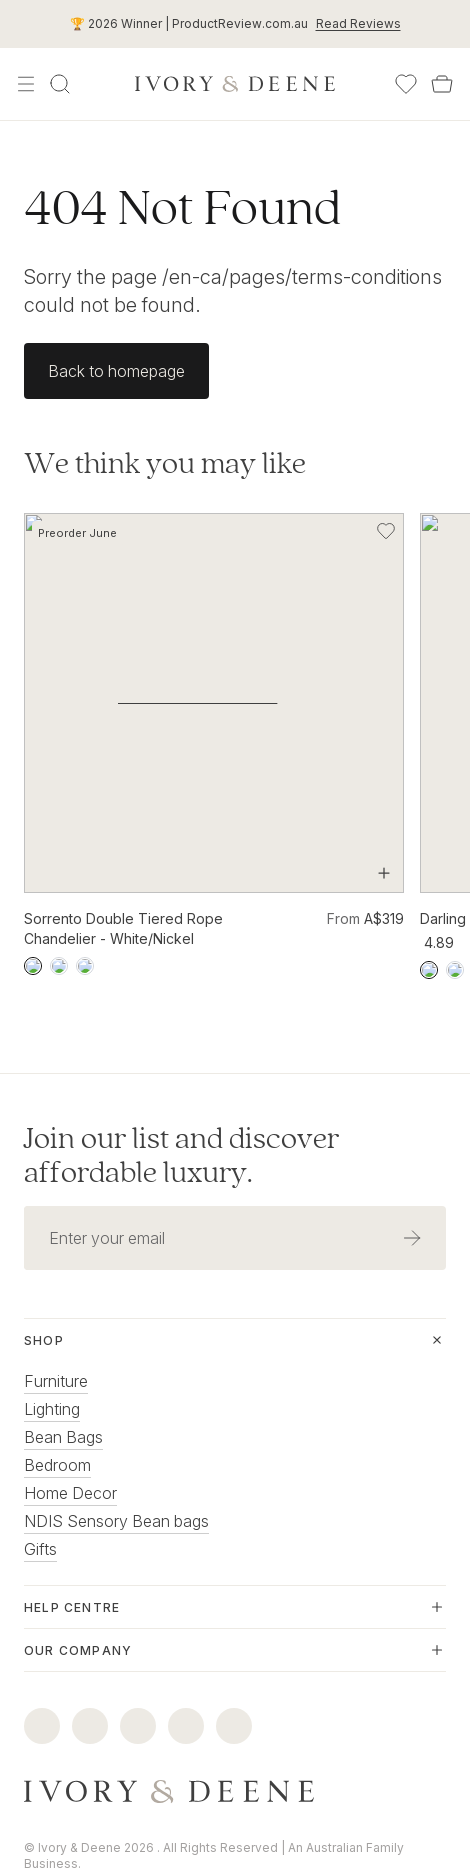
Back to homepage (116, 371)
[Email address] (201, 1196)
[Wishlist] (406, 84)
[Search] (60, 84)
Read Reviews (358, 23)
